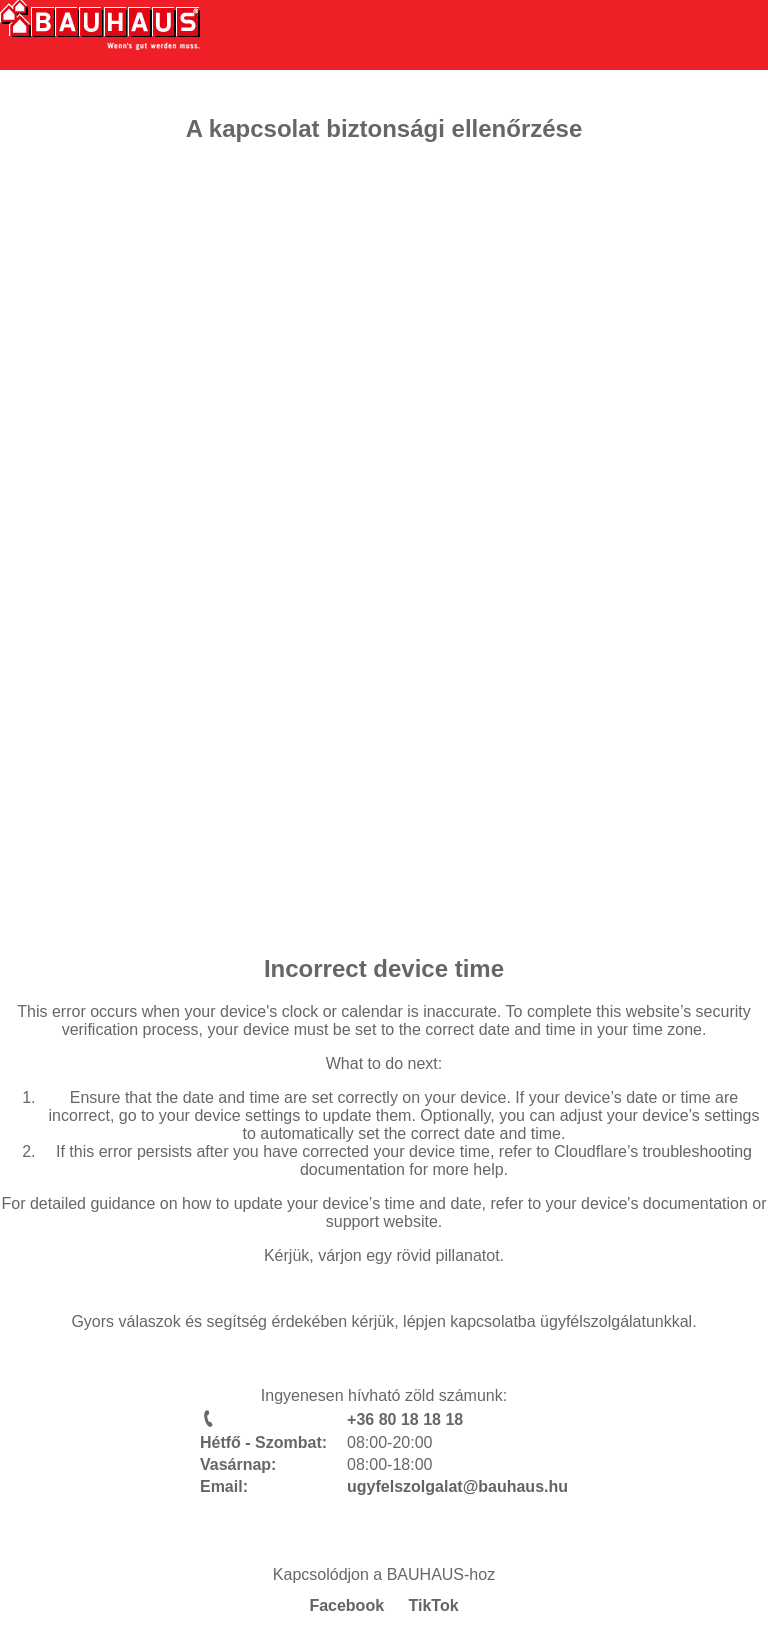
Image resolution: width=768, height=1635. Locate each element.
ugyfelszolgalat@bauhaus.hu (457, 1486)
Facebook (346, 1605)
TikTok (434, 1605)
